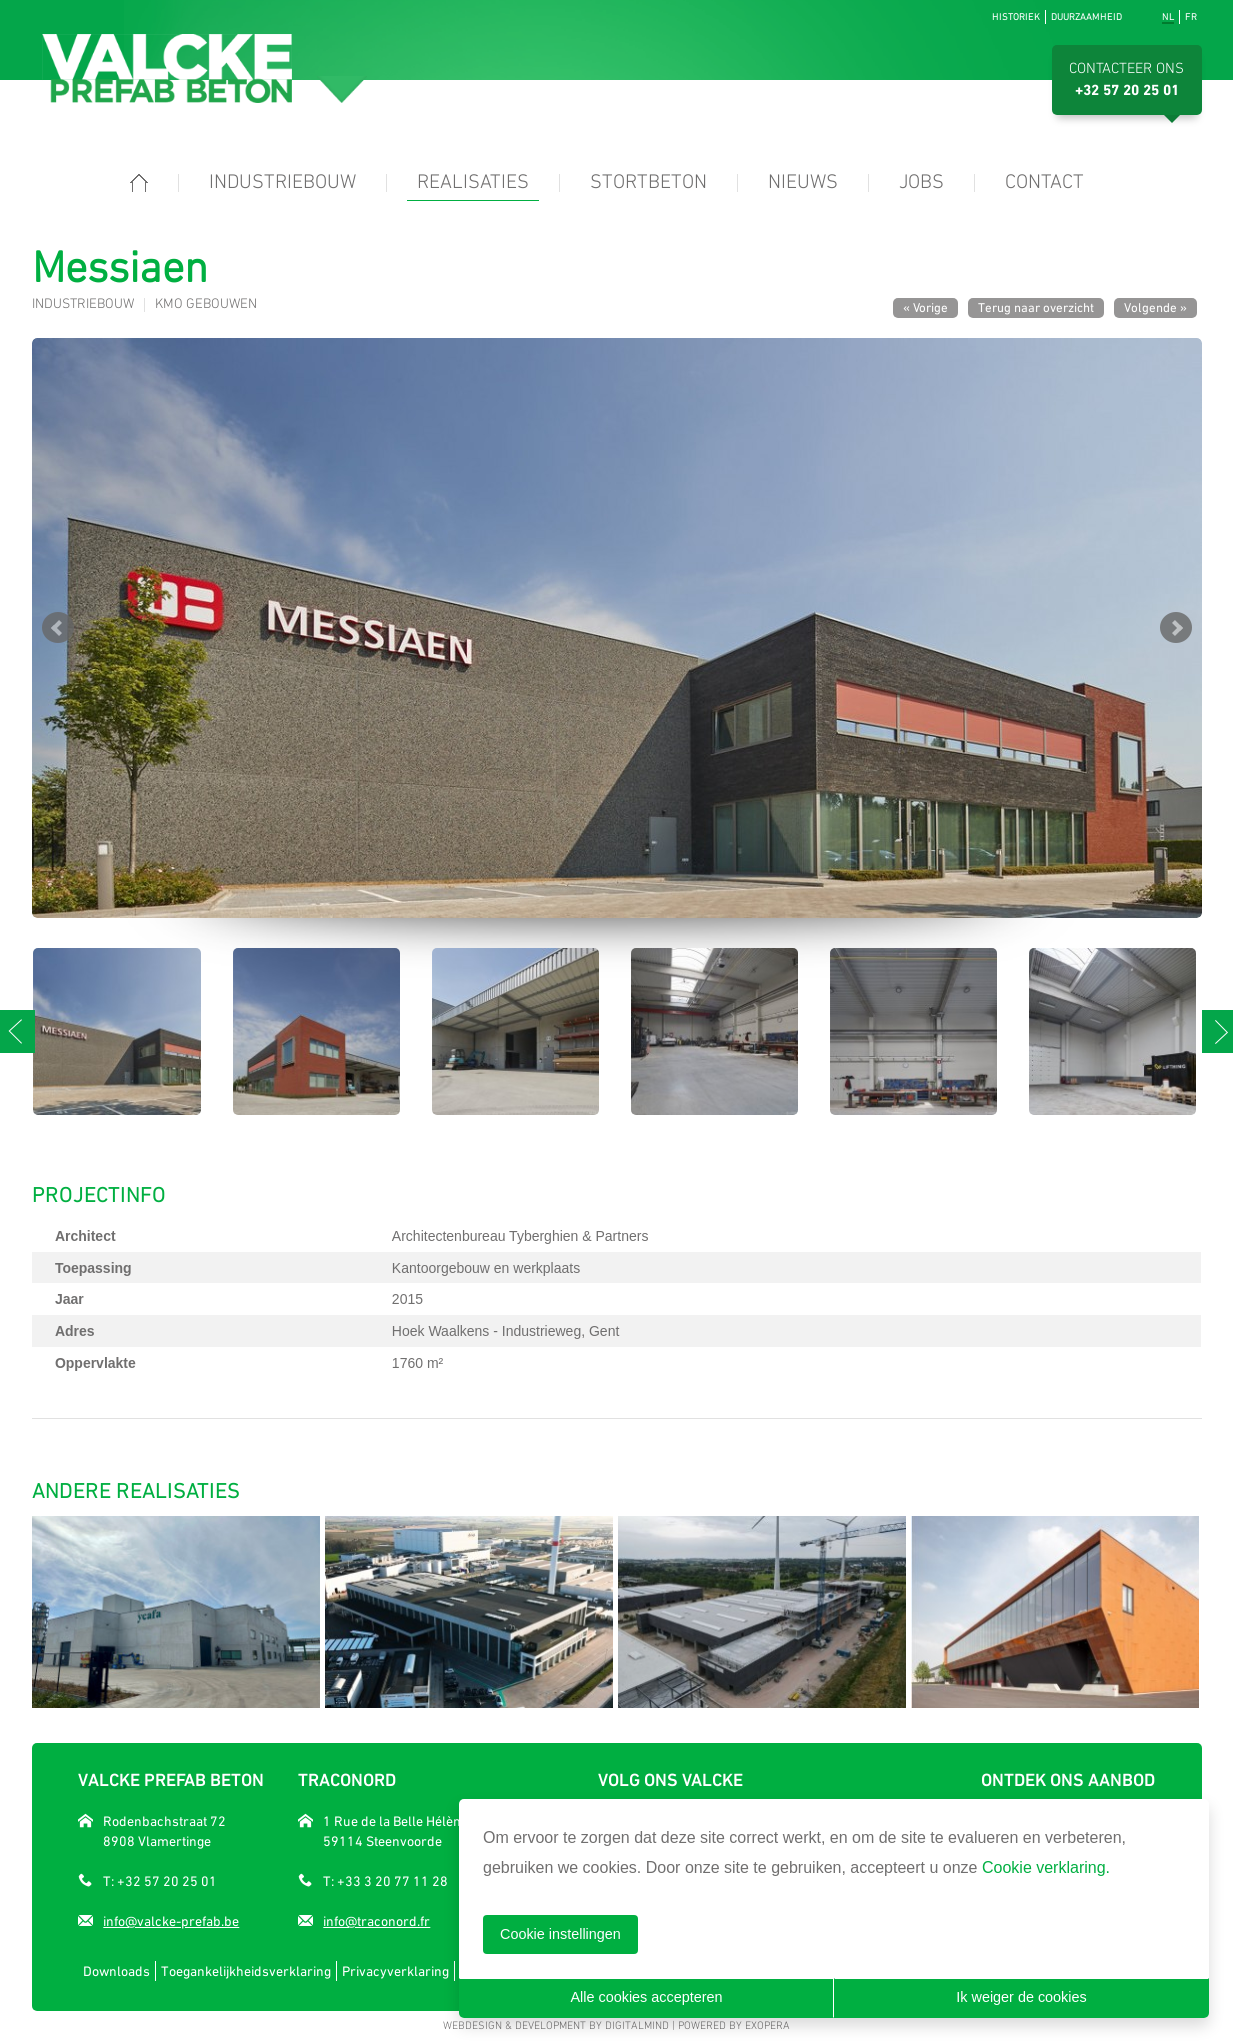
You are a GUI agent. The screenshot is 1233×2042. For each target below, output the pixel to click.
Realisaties (473, 183)
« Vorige (925, 307)
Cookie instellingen (560, 1934)
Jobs (921, 183)
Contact (1044, 183)
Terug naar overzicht (1036, 307)
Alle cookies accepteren (647, 1997)
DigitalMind (637, 2026)
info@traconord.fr (376, 1921)
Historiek (1016, 16)
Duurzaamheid (1086, 16)
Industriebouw (282, 183)
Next (1176, 628)
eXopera (767, 2026)
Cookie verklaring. (1046, 1867)
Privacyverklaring (395, 1971)
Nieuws (803, 183)
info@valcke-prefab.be (171, 1921)
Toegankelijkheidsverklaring (246, 1971)
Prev (58, 628)
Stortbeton (648, 183)
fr (1191, 16)
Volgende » (1155, 307)
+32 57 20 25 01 (1127, 91)
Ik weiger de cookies (1021, 1997)
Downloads (116, 1971)
